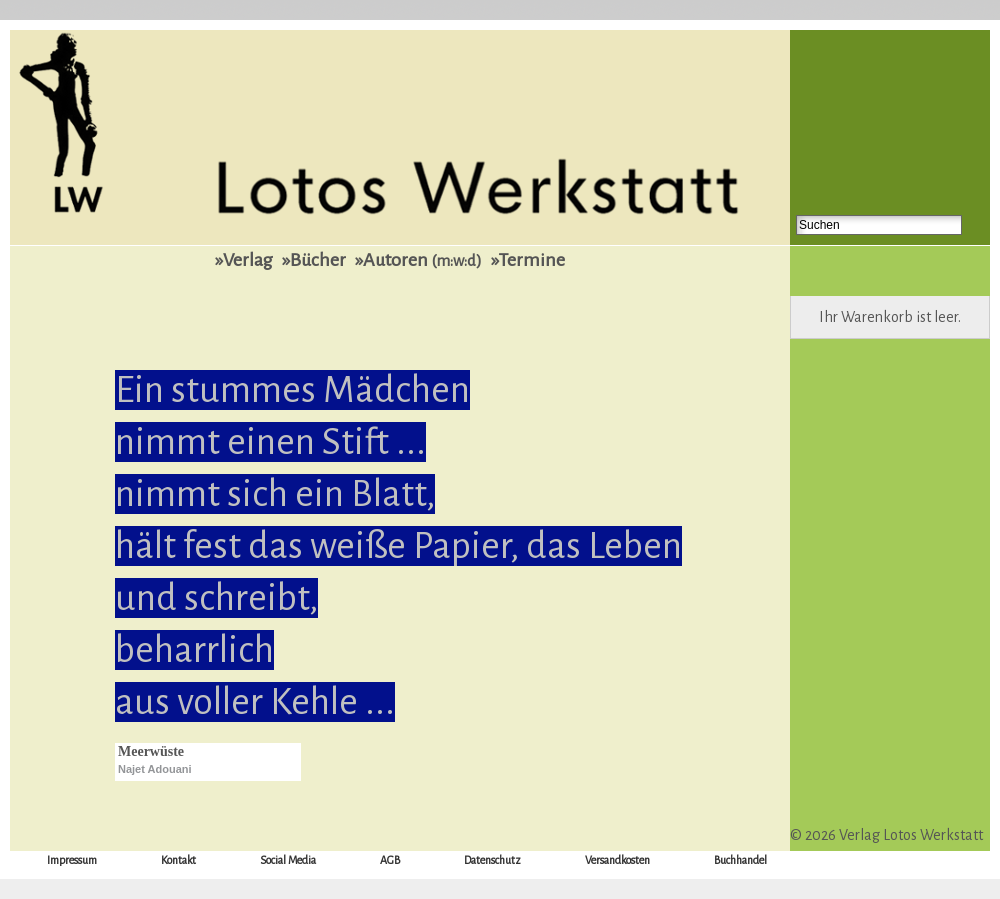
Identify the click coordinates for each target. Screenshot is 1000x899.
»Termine (528, 260)
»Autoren (418, 260)
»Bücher (314, 260)
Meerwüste (151, 751)
